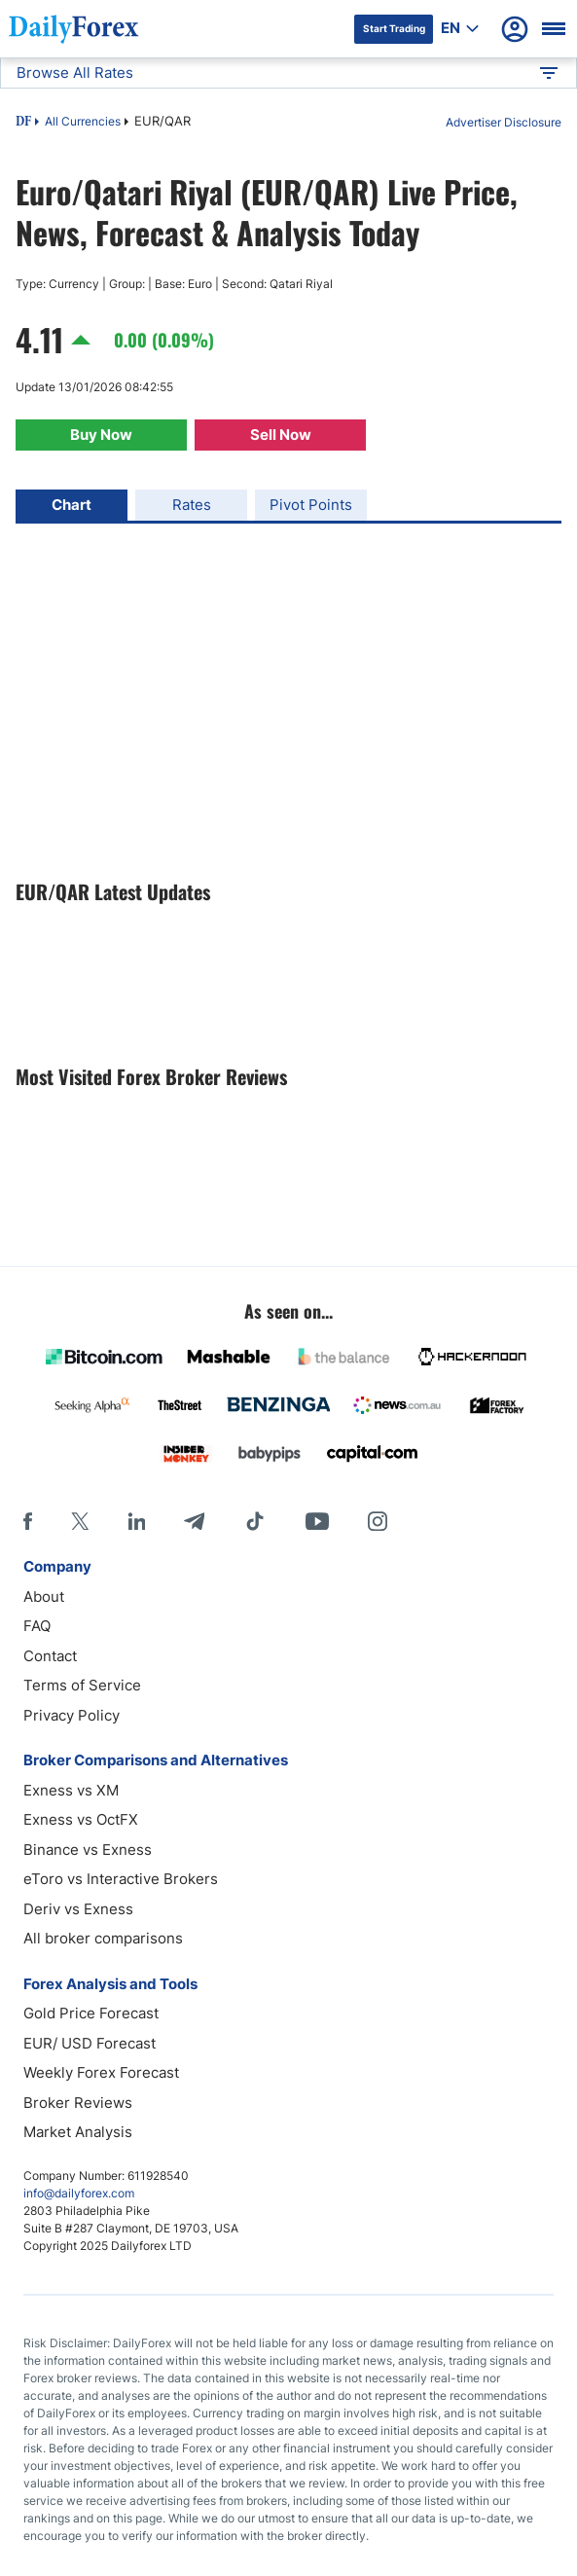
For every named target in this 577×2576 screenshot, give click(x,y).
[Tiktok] (255, 1521)
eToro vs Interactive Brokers (120, 1878)
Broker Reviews (77, 2102)
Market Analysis (77, 2131)
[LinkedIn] (136, 1521)
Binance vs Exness (87, 1849)
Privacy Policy (71, 1715)
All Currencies (83, 121)
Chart (71, 504)
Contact (50, 1656)
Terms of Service (82, 1685)
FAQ (37, 1625)
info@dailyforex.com (78, 2193)
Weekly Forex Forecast (101, 2072)
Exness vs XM (71, 1790)
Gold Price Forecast (91, 2013)
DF (23, 122)
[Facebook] (27, 1521)
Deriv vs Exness (78, 1909)
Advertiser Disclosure (503, 122)
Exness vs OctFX (80, 1819)
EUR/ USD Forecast (89, 2043)
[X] (80, 1521)
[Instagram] (377, 1521)
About (43, 1596)
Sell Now (280, 434)
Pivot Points (311, 504)
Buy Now (101, 434)
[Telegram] (194, 1521)
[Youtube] (317, 1521)
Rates (191, 504)
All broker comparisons (103, 1938)
